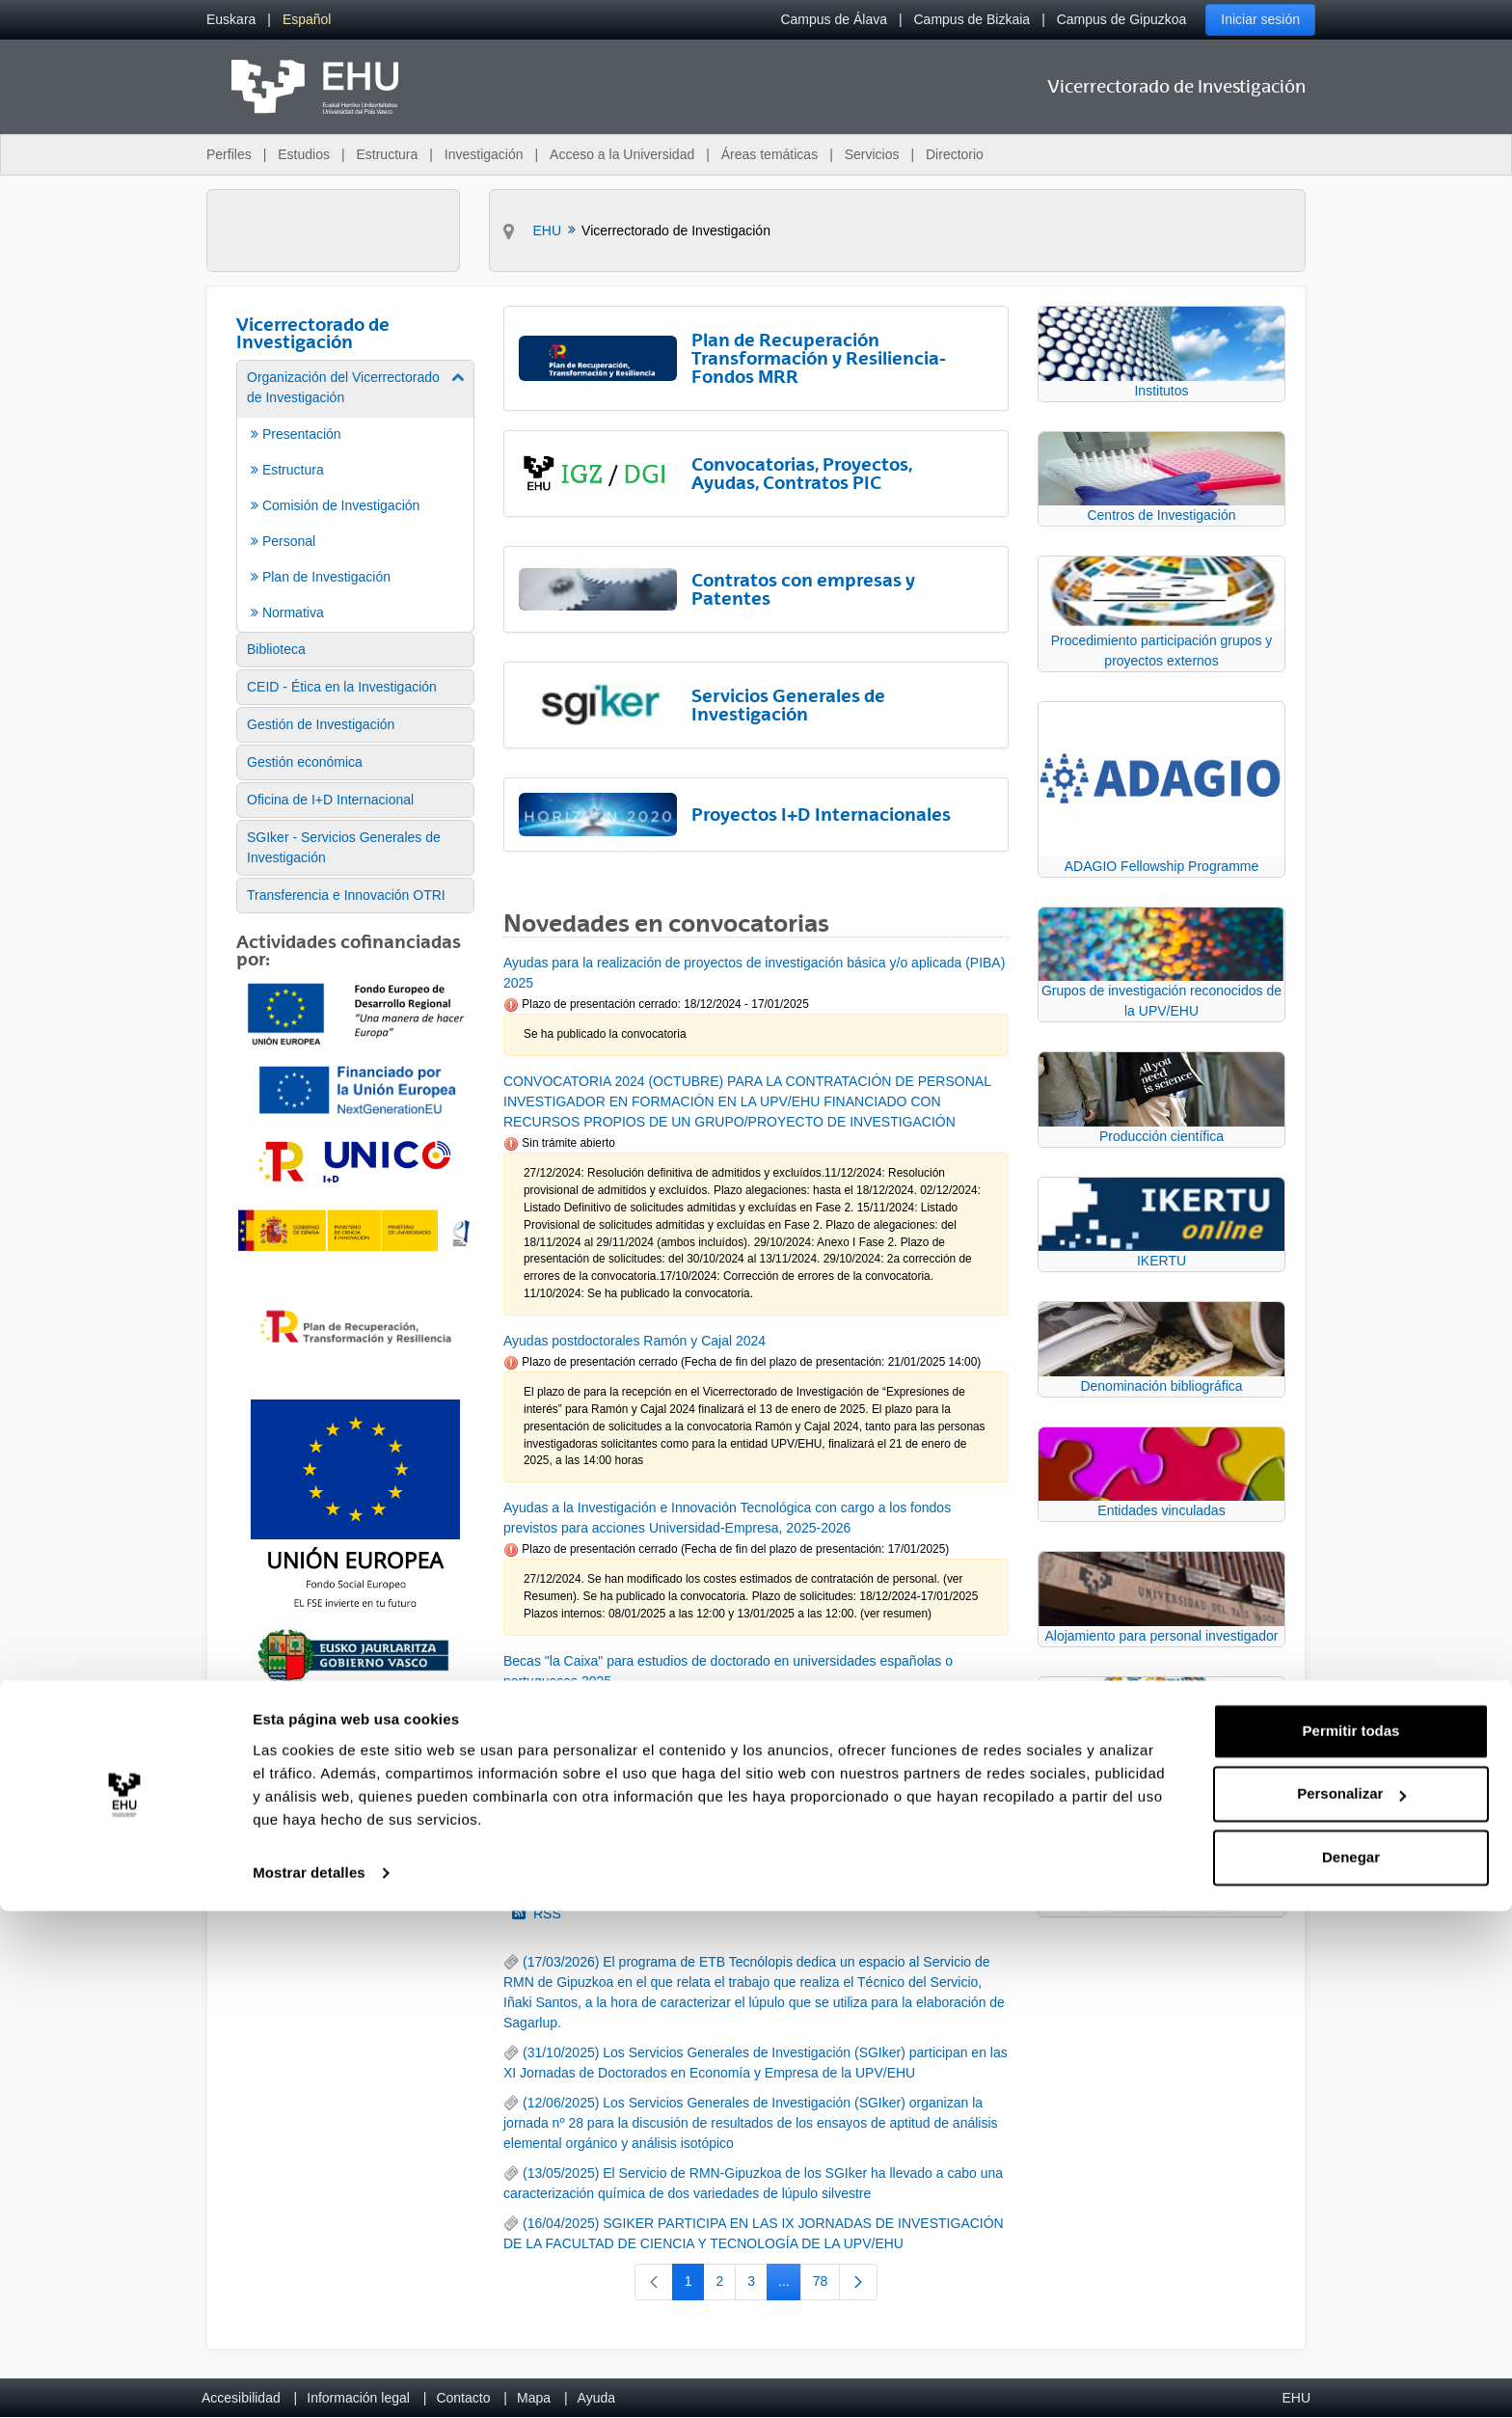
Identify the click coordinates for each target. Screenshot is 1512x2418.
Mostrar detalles (309, 2380)
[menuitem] (231, 20)
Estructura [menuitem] (387, 154)
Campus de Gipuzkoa (1122, 19)
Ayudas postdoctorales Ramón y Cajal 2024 (634, 1340)
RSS (536, 1913)
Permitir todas (1351, 2238)
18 (798, 1800)
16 (720, 1800)
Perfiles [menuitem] (229, 154)
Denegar (1351, 2364)
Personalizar (1351, 2301)
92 (870, 1800)
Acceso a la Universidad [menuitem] (622, 154)
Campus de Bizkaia (972, 19)
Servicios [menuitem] (872, 154)
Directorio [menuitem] (955, 154)
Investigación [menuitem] (484, 154)
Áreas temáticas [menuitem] (769, 154)
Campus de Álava (833, 19)
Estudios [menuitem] (304, 154)
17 (758, 1800)
